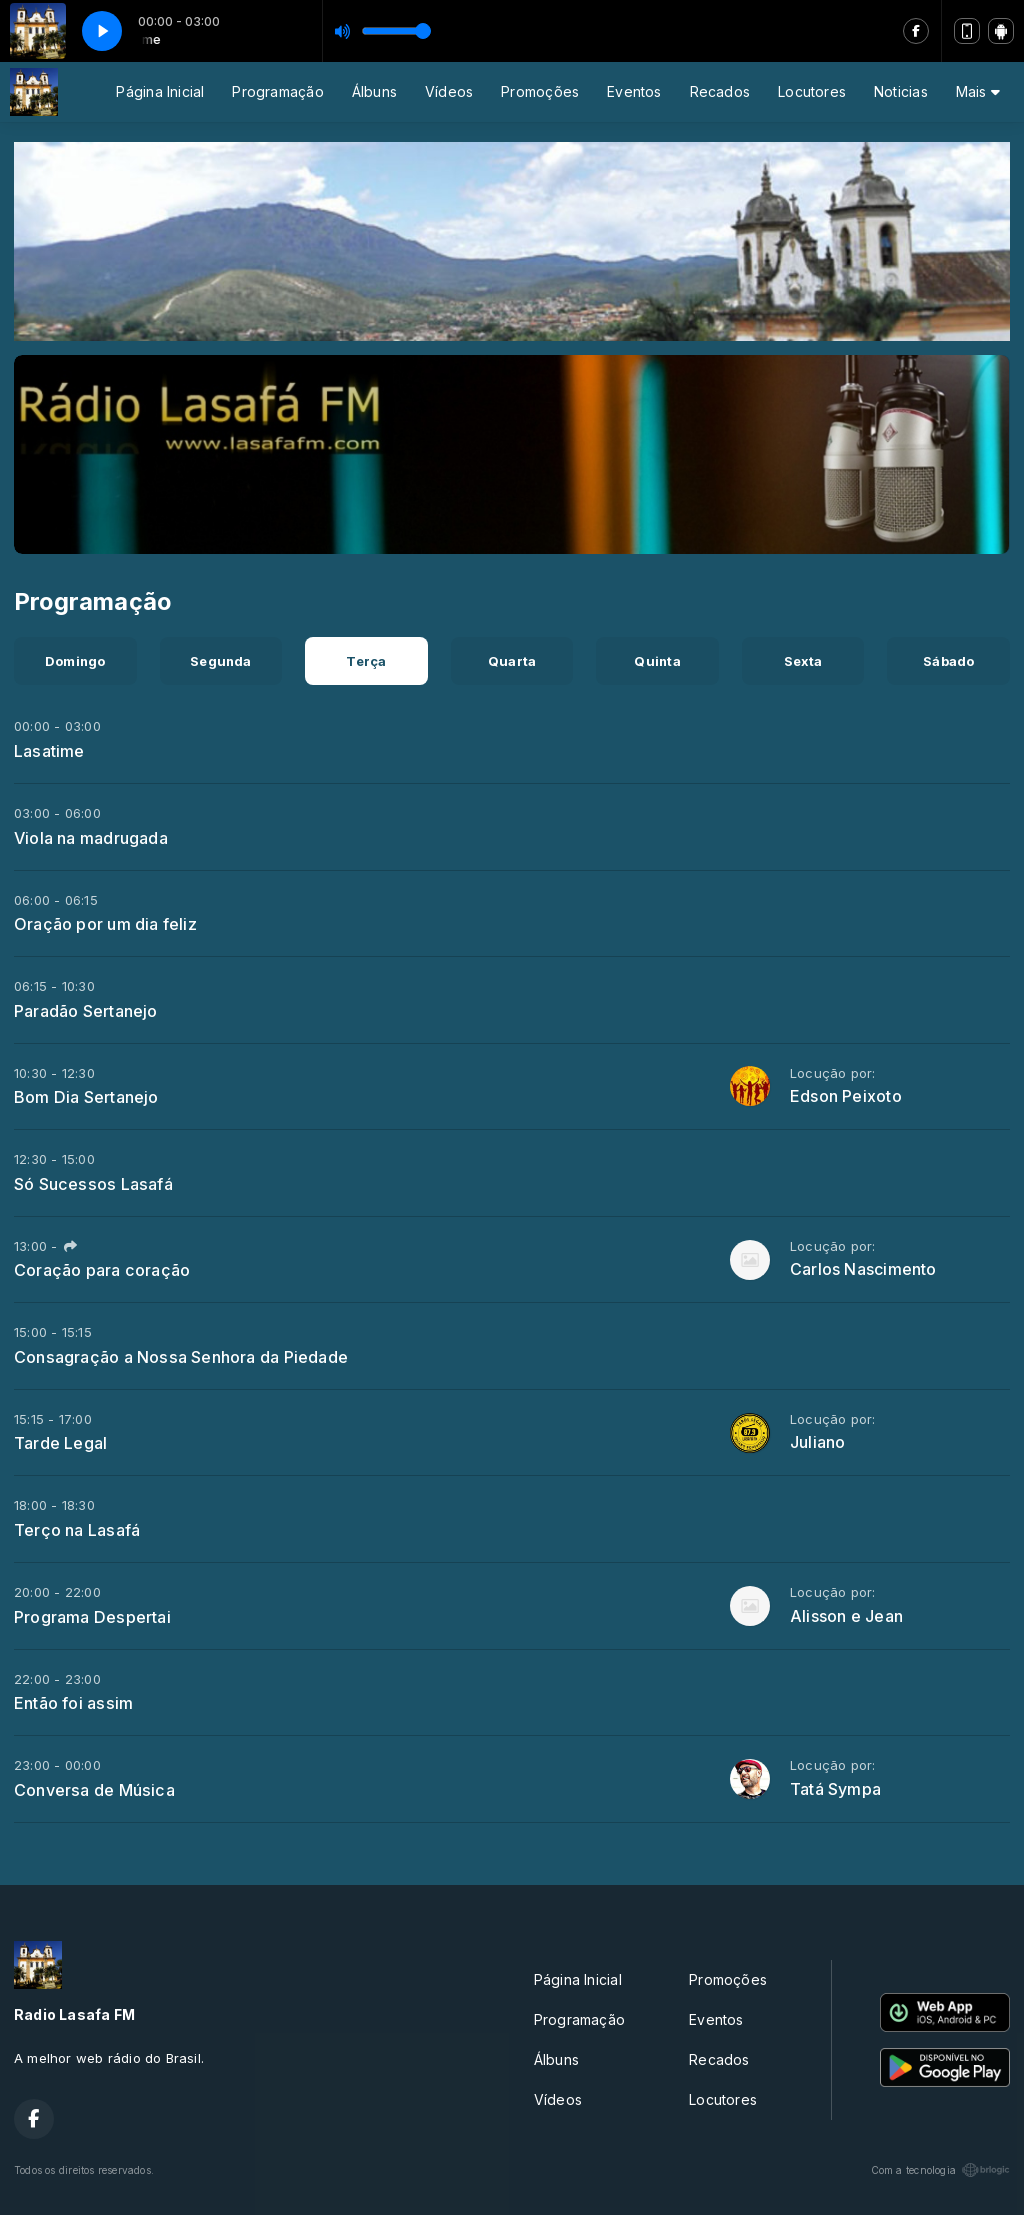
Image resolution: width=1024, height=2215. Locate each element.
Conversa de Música (94, 1790)
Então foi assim (73, 1703)
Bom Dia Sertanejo (86, 1097)
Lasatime (49, 751)
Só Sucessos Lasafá (93, 1184)
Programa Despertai (92, 1617)
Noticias (901, 91)
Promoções (540, 91)
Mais (978, 91)
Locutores (812, 91)
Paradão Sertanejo (86, 1011)
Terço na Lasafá (77, 1530)
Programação (277, 91)
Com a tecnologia (940, 2170)
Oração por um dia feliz (105, 924)
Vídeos (449, 91)
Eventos (634, 91)
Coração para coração (102, 1270)
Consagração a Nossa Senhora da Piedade (181, 1357)
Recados (720, 91)
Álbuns (374, 91)
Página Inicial (160, 91)
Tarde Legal (60, 1443)
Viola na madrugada (91, 838)
